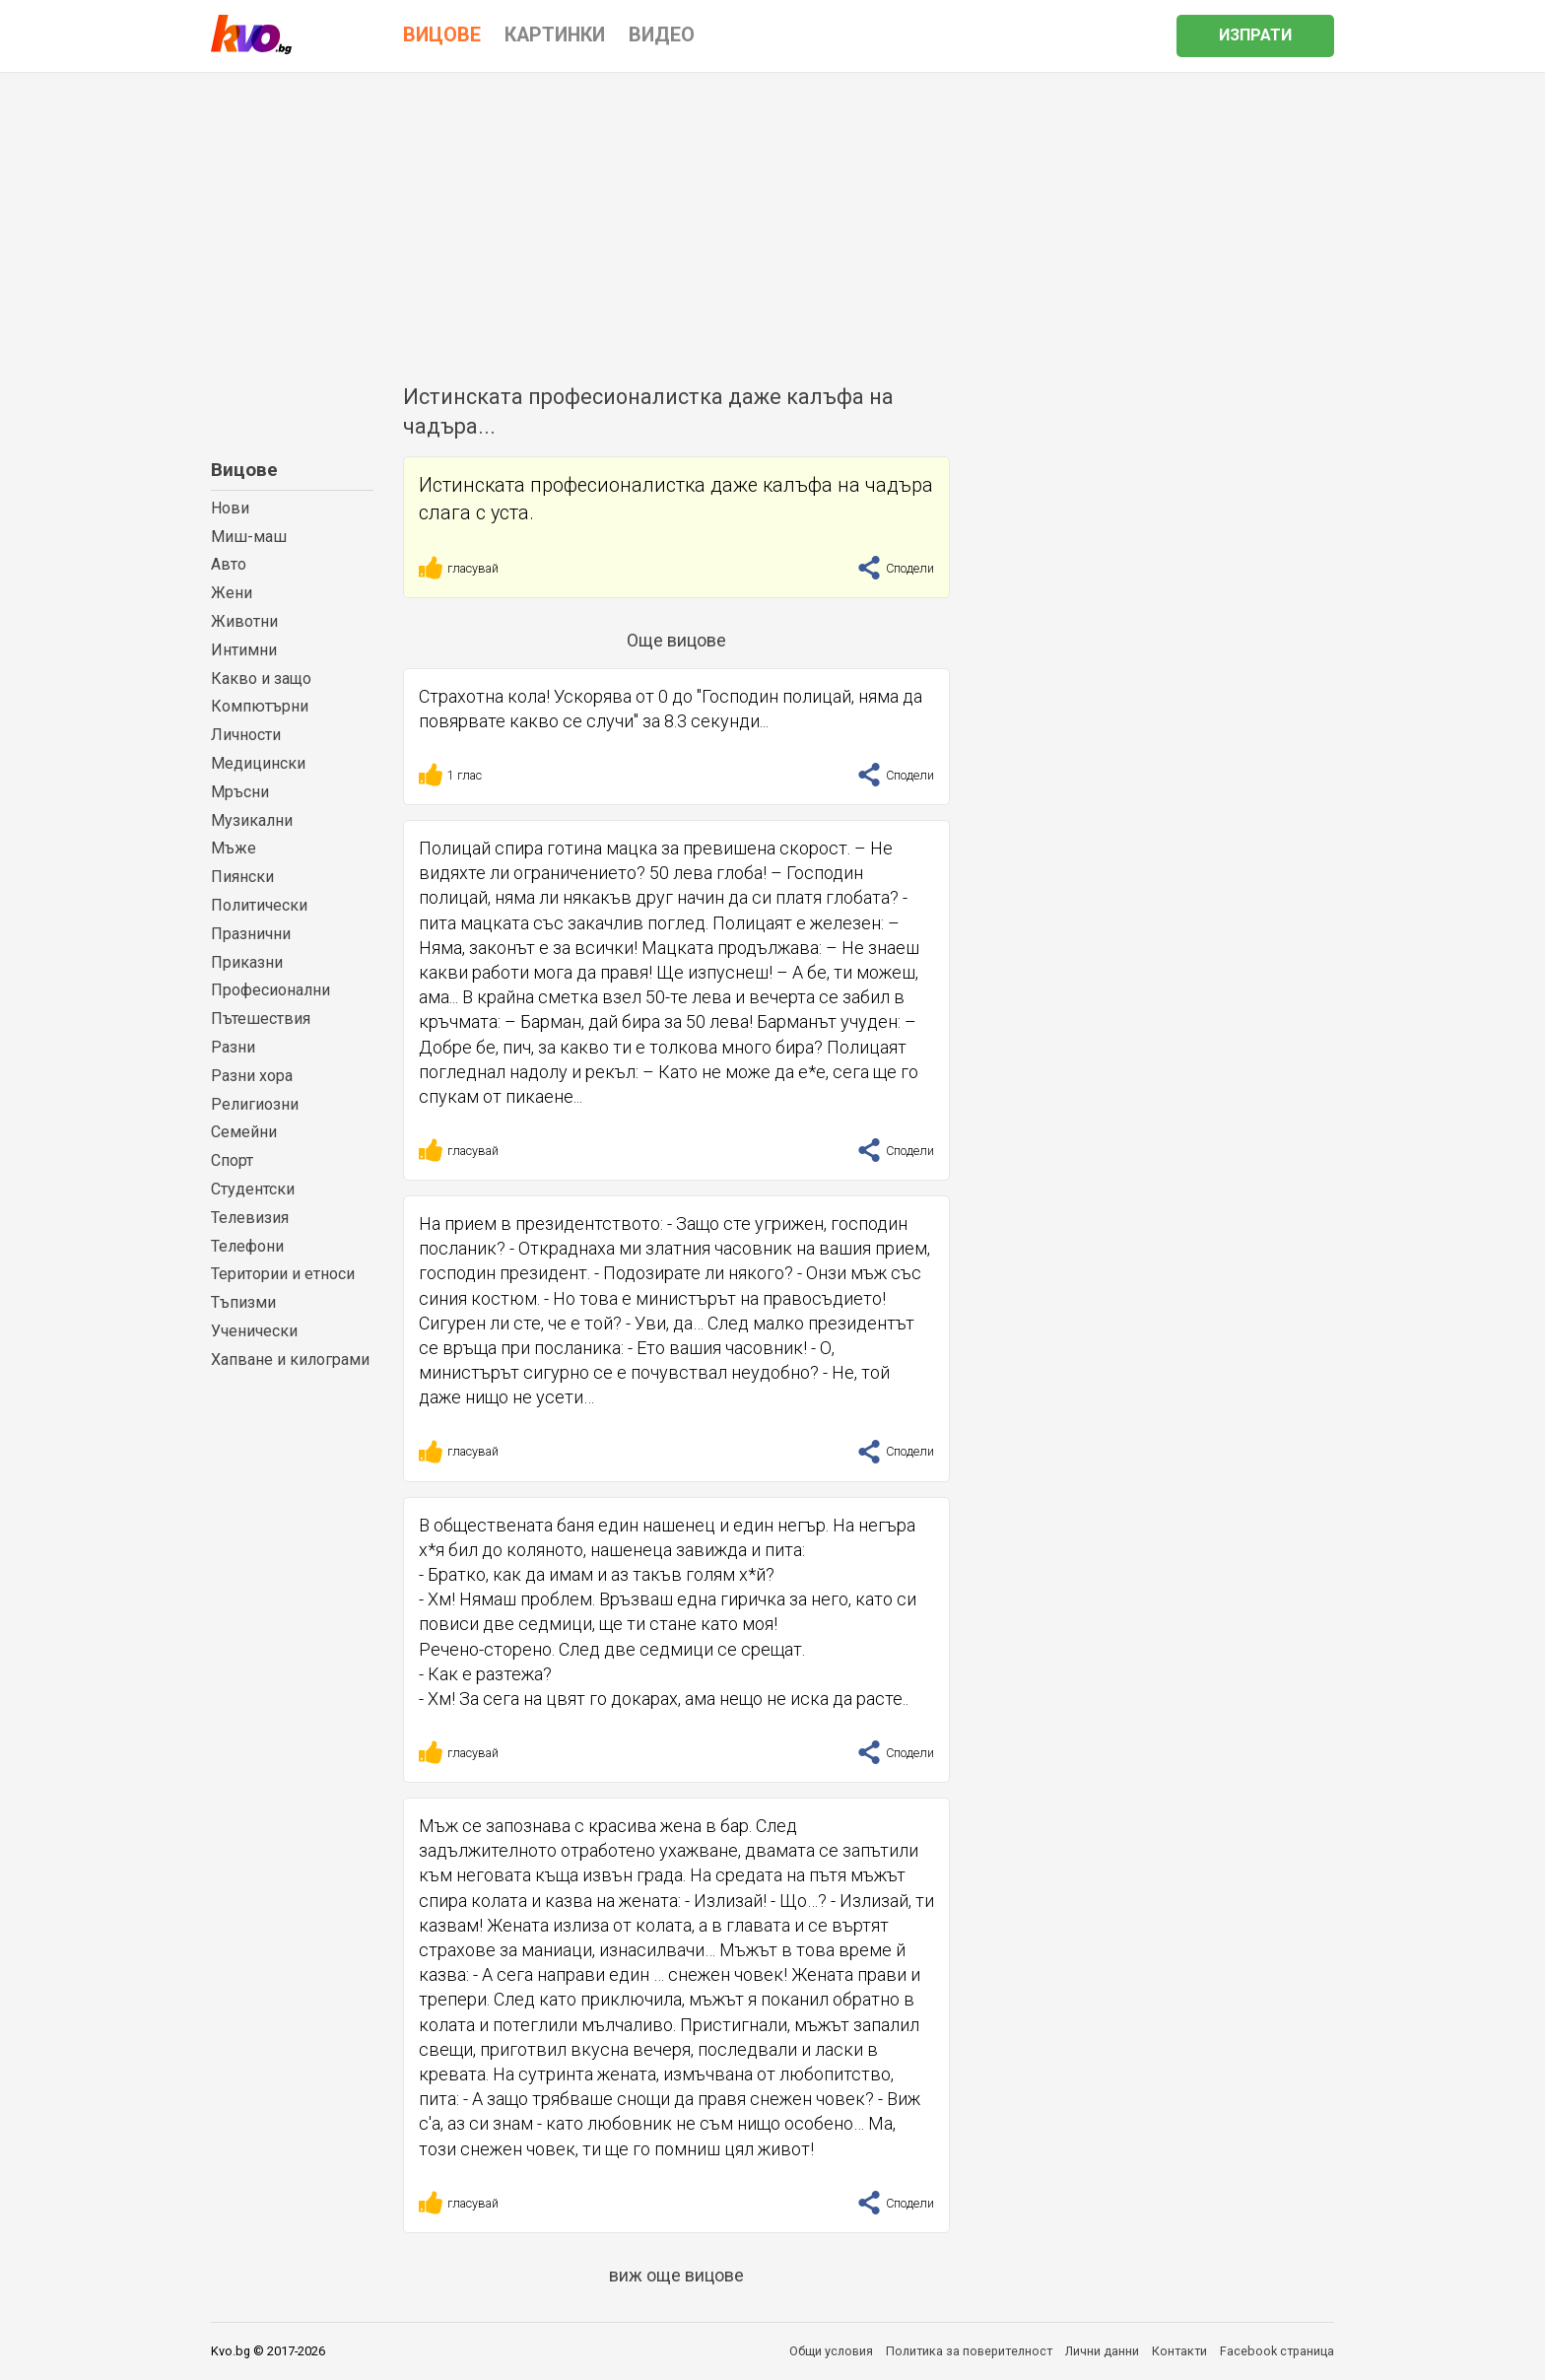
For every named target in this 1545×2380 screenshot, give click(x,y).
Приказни (247, 962)
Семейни (244, 1131)
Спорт (232, 1160)
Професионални (270, 990)
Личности (246, 734)
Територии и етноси (283, 1273)
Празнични (251, 933)
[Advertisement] (772, 221)
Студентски (253, 1189)
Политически (259, 905)
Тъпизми (243, 1302)
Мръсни (240, 791)
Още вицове (676, 640)
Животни (244, 621)
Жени (231, 592)
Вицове (244, 469)
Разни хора (252, 1075)
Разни (233, 1047)
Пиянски (242, 876)
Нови (230, 508)
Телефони (247, 1246)
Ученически (254, 1331)
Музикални (252, 820)
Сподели (895, 568)
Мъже (233, 848)
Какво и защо (261, 678)
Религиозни (255, 1104)
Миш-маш (249, 536)
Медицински (258, 763)
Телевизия (250, 1217)
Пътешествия (260, 1018)
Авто (228, 564)
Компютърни (259, 706)
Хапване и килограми (290, 1359)
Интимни (244, 650)
